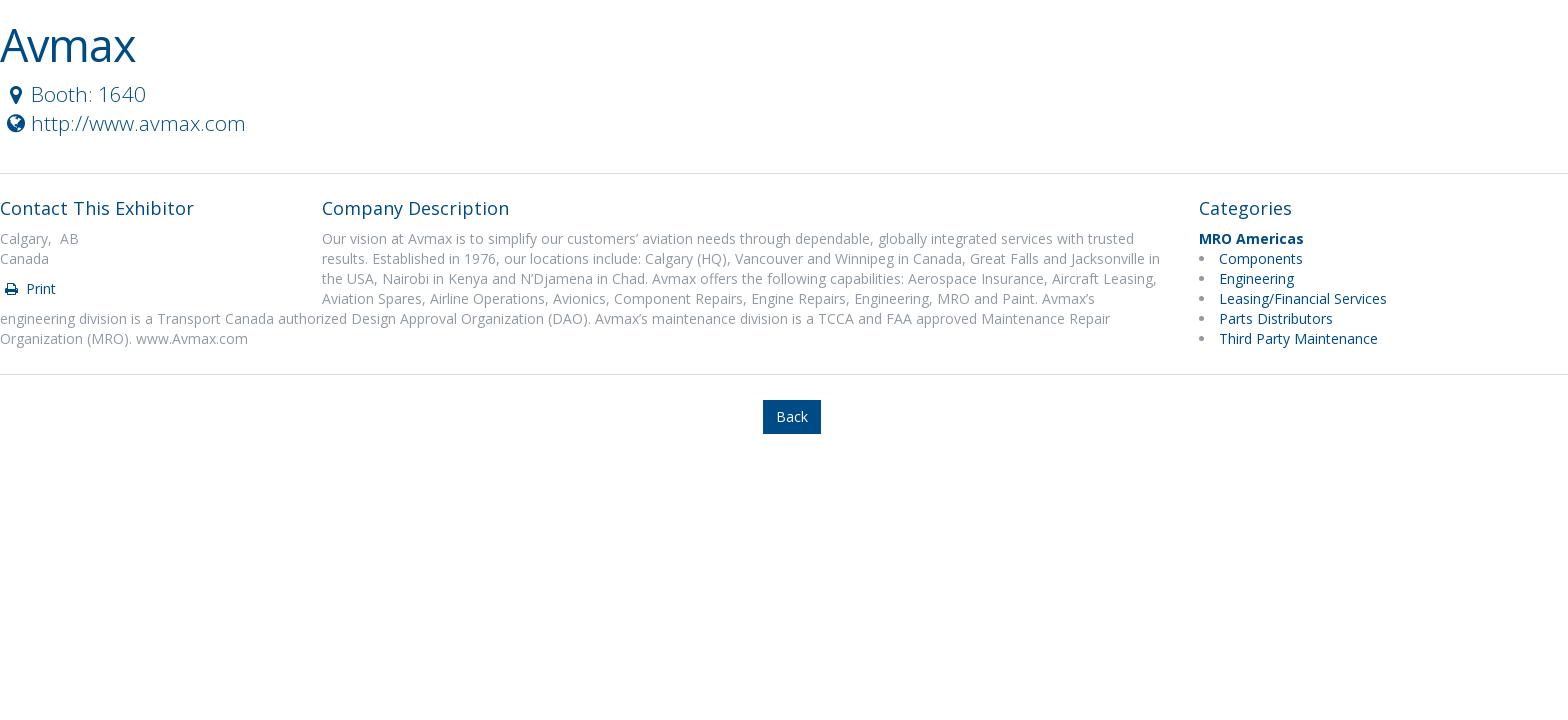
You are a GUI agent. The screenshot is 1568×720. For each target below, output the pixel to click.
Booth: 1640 (74, 94)
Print (29, 288)
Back (792, 416)
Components (1261, 258)
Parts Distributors (1276, 318)
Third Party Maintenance (1298, 338)
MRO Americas (1251, 238)
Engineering (1256, 278)
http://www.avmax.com (124, 123)
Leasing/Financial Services (1303, 298)
